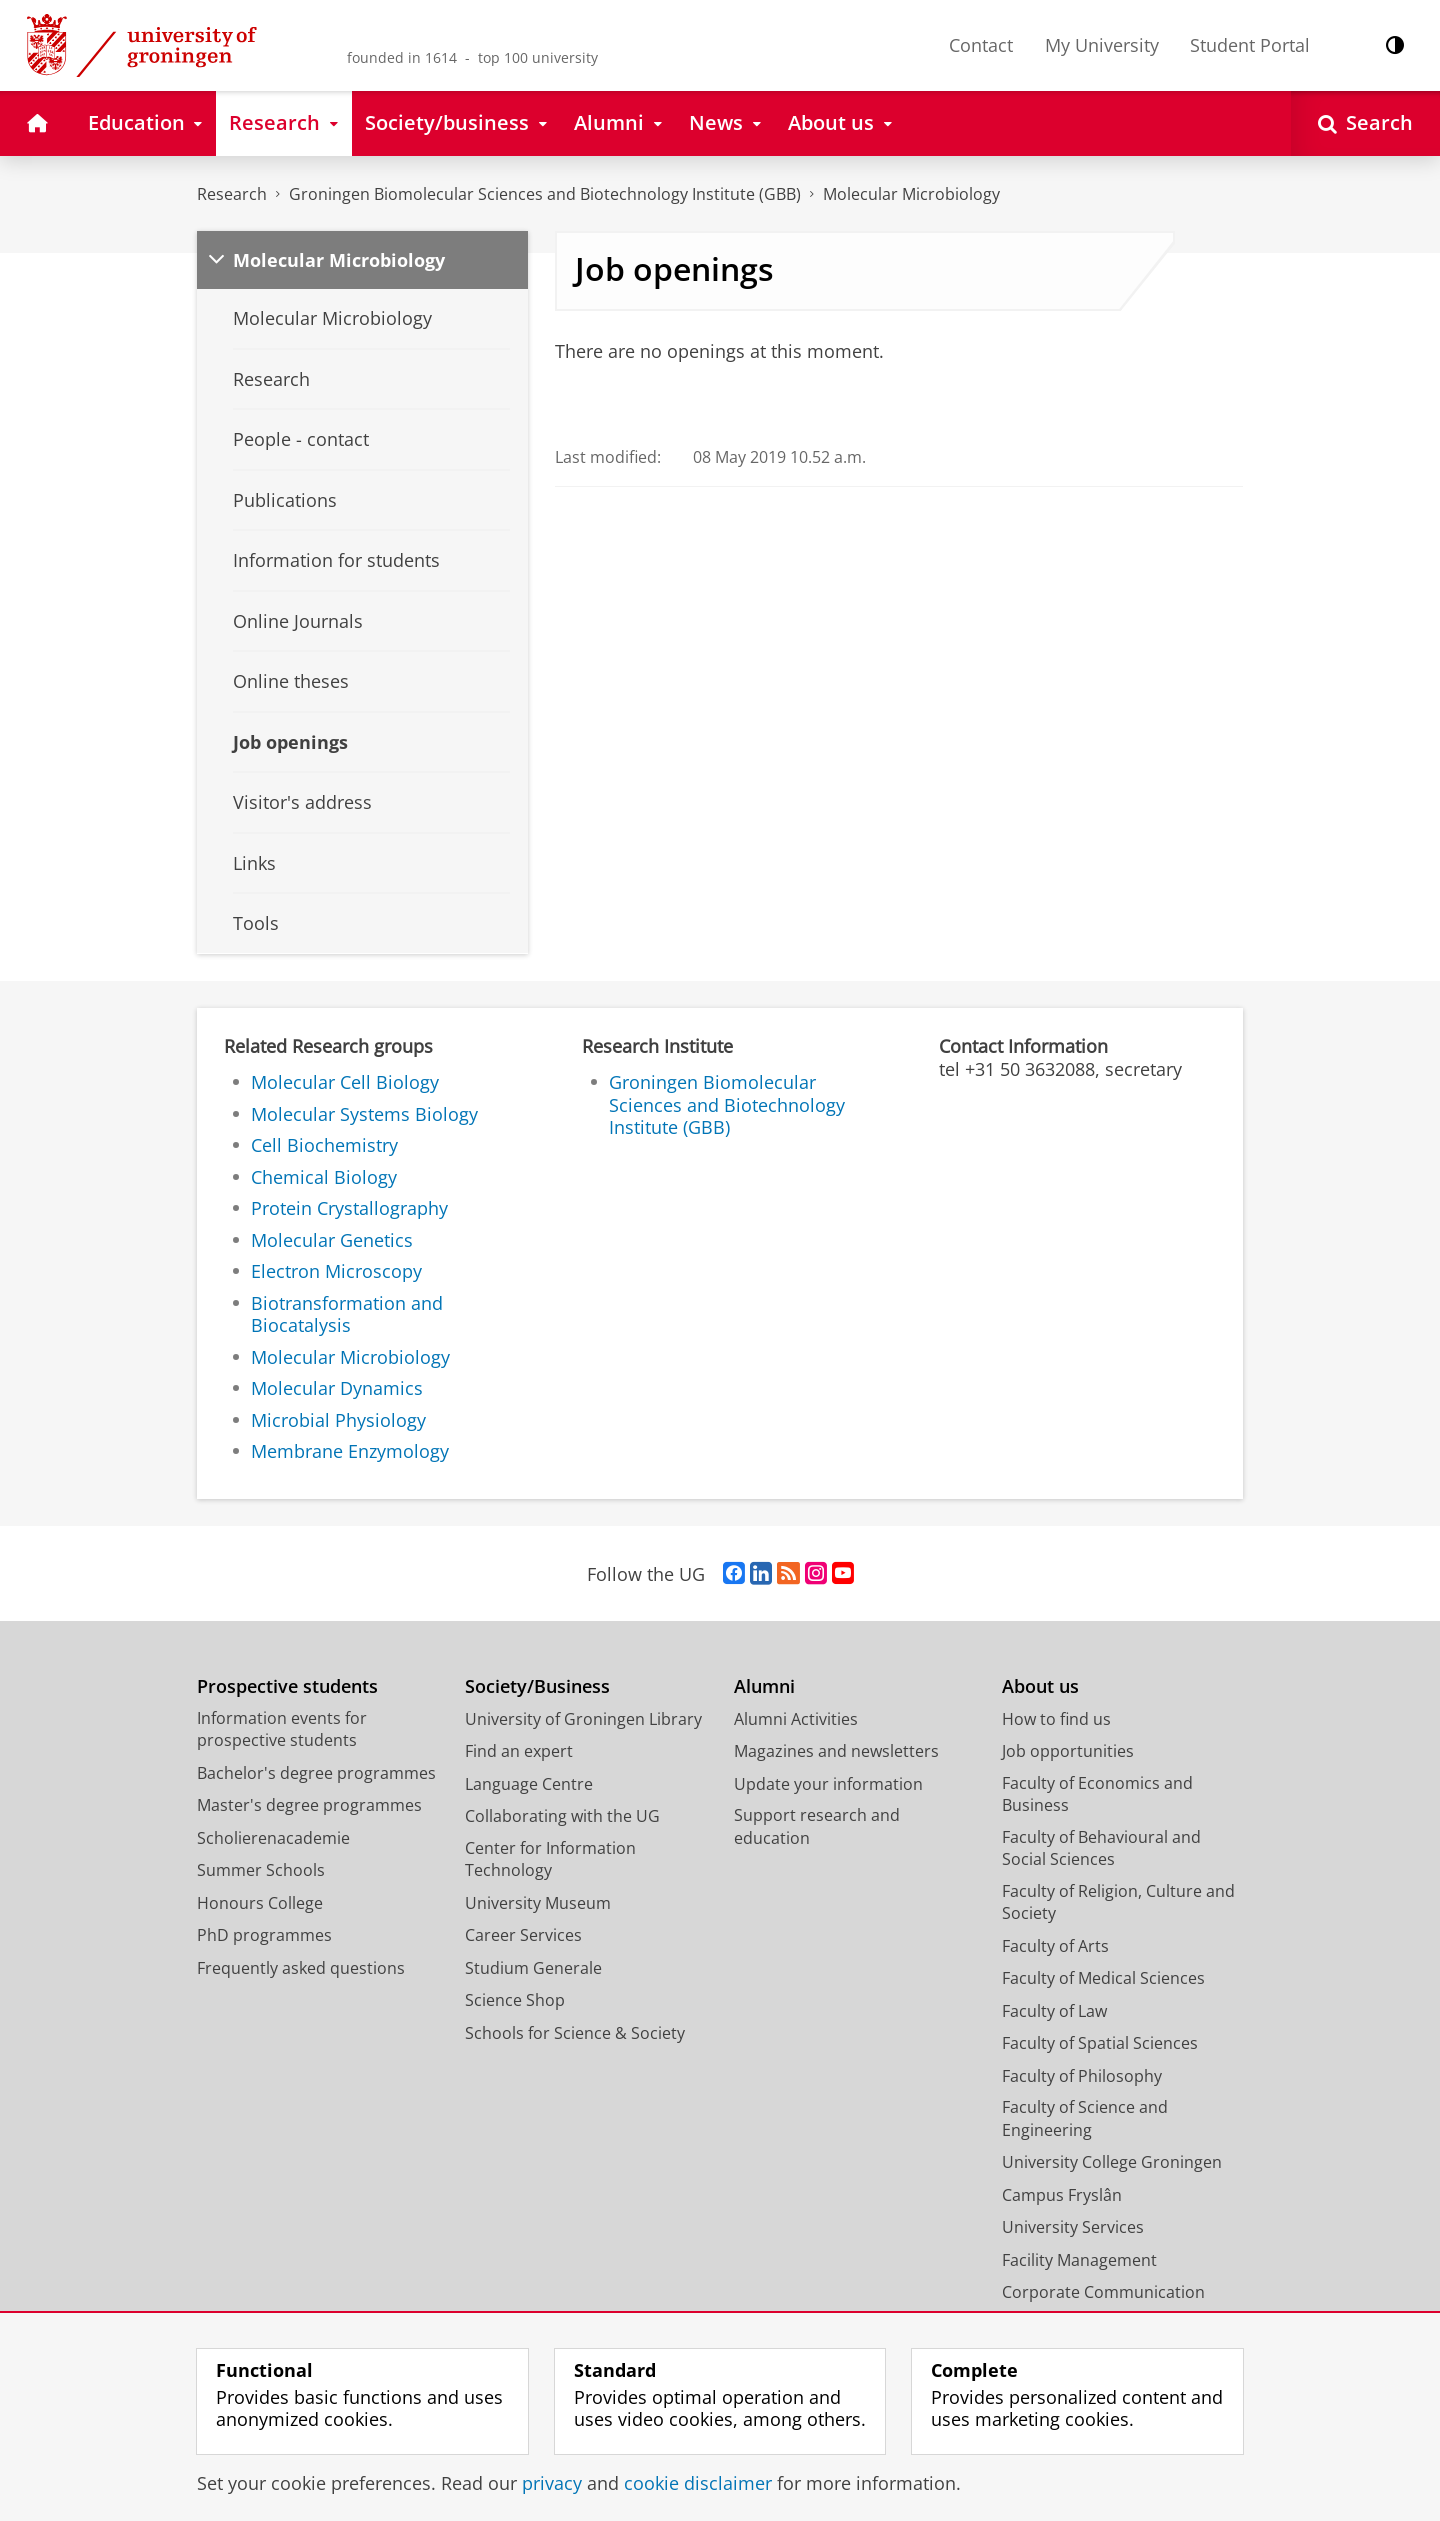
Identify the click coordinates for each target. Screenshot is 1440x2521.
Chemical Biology (324, 1177)
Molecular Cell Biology (345, 1082)
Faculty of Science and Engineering (1085, 2118)
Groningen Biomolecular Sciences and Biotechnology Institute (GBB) (545, 194)
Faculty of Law (1054, 2011)
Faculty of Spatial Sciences (1100, 2043)
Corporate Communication (1103, 2292)
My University (1102, 45)
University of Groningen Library (583, 1719)
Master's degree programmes (309, 1805)
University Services (1073, 2227)
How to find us (1056, 1719)
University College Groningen (1112, 2162)
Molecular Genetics (332, 1240)
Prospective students (287, 1686)
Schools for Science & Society (575, 2033)
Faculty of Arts (1055, 1946)
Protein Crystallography (349, 1208)
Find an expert (519, 1751)
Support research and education (817, 1826)
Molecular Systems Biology (364, 1114)
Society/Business (537, 1686)
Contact (981, 45)
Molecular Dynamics (337, 1388)
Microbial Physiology (338, 1420)
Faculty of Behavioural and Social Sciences (1101, 1848)
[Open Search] (1365, 123)
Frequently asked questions (301, 1968)
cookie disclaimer (698, 2483)
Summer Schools (261, 1870)
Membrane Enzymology (350, 1451)
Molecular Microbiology (911, 194)
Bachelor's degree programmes (316, 1773)
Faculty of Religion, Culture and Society (1118, 1902)
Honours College (260, 1903)
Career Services (523, 1935)
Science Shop (515, 2000)
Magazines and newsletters (836, 1751)
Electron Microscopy (336, 1271)
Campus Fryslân (1062, 2195)
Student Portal (1250, 45)
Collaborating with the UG (562, 1816)
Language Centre (529, 1784)
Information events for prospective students (282, 1729)
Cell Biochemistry (324, 1145)
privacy (552, 2483)
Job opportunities (1068, 1751)
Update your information (828, 1784)
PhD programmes (264, 1935)
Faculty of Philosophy (1082, 2076)
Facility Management (1079, 2260)
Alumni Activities (796, 1719)
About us (1040, 1686)
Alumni (764, 1686)
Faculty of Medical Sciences (1103, 1978)
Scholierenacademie (273, 1838)
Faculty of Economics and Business (1097, 1794)
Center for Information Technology (550, 1859)
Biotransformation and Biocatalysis (347, 1314)
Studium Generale (533, 1968)
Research (232, 194)
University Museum (538, 1903)
